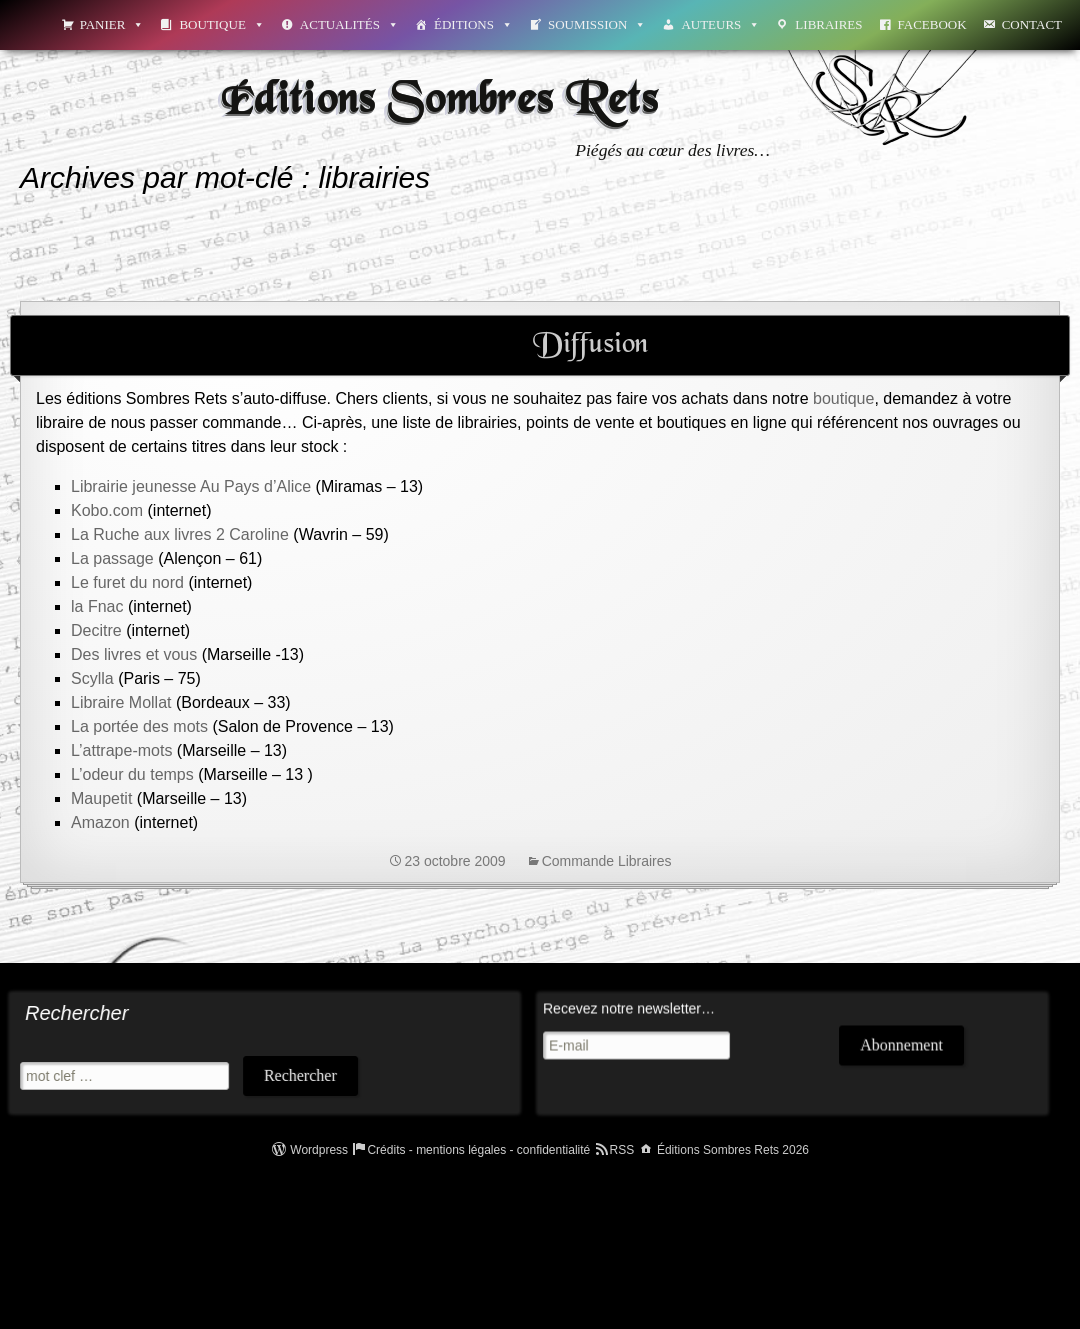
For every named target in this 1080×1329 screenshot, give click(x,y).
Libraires (828, 24)
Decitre (96, 630)
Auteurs (720, 24)
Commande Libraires (607, 861)
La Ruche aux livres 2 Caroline (180, 534)
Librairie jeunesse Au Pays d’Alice (191, 486)
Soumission (597, 24)
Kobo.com (107, 510)
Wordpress (319, 1150)
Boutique (221, 24)
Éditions (473, 24)
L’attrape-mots (121, 750)
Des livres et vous (134, 654)
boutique (842, 398)
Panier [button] (112, 24)
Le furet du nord (127, 582)
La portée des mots (139, 726)
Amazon (100, 822)
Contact (1032, 24)
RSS (622, 1150)
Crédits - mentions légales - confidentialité (478, 1150)
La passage (114, 558)
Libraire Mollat (121, 702)
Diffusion (590, 345)
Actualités (349, 24)
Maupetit (104, 798)
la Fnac (99, 606)
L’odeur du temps (132, 774)
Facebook (932, 24)
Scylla (92, 678)
